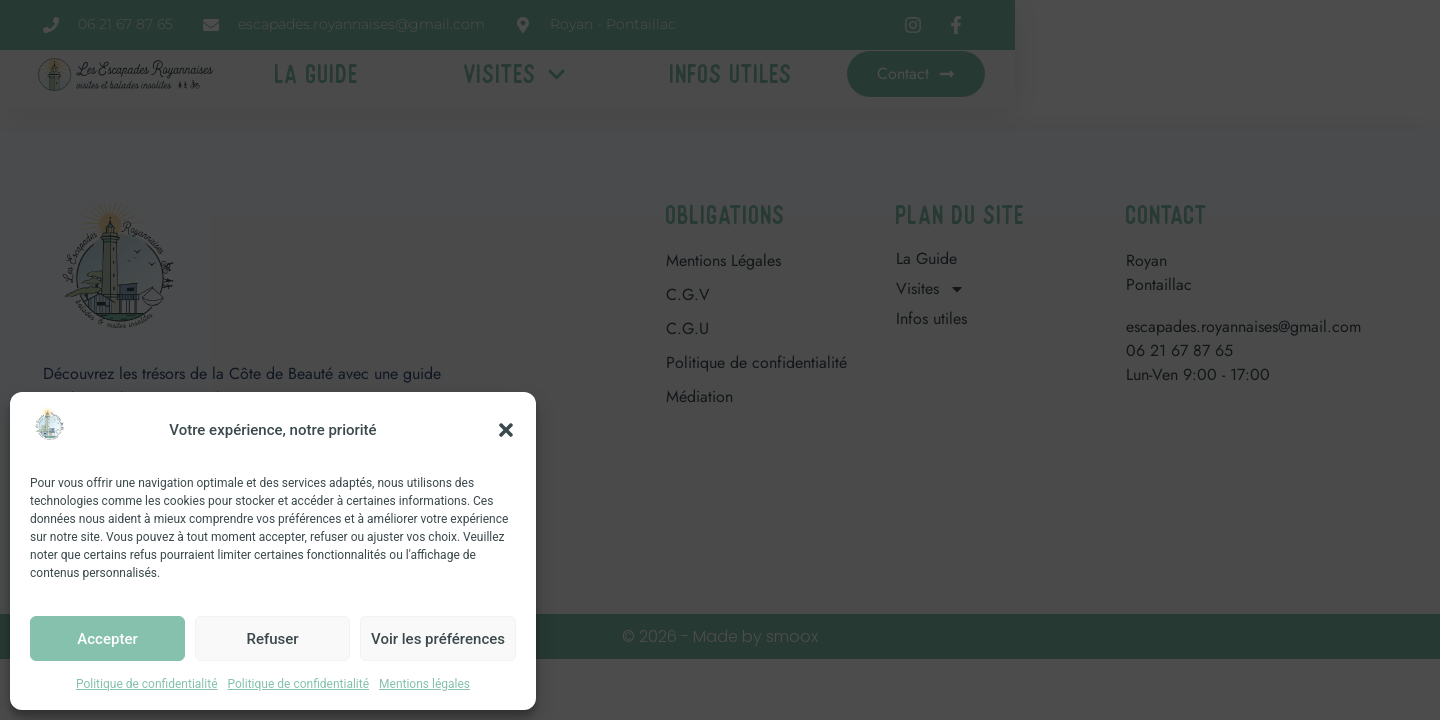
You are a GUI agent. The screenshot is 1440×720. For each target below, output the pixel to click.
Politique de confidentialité (147, 684)
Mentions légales (424, 684)
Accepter (107, 639)
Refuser (272, 639)
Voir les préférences (438, 639)
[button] (506, 430)
